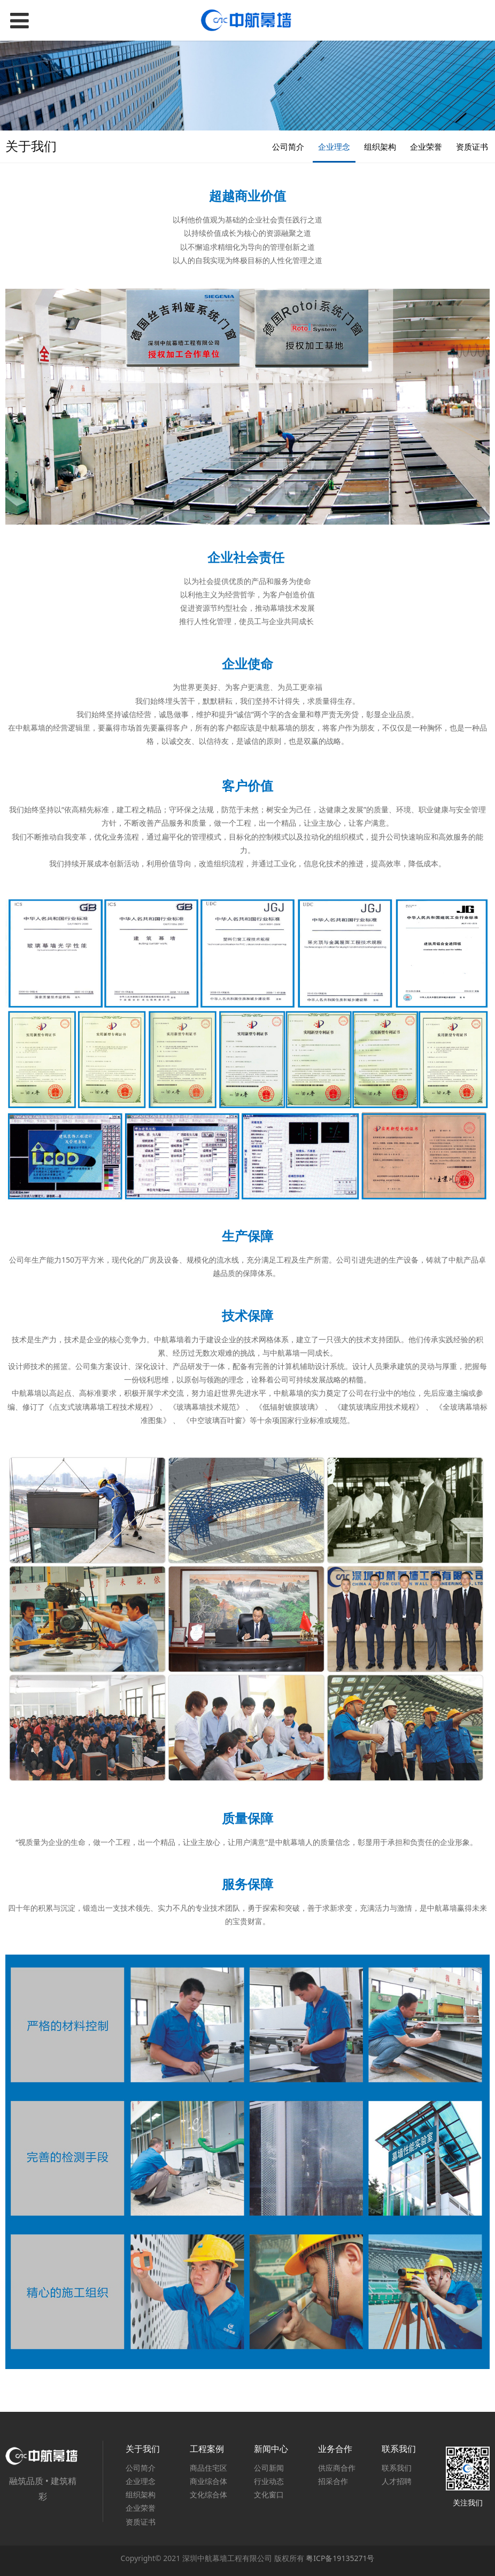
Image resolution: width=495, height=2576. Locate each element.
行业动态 (269, 2481)
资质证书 (472, 146)
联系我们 (397, 2468)
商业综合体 (208, 2481)
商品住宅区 (208, 2468)
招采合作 (333, 2481)
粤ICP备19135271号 (340, 2558)
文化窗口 (269, 2494)
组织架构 (380, 146)
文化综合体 (208, 2494)
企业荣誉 (426, 146)
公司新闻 (269, 2468)
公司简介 (288, 146)
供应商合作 (336, 2468)
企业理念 (334, 146)
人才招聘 (397, 2481)
